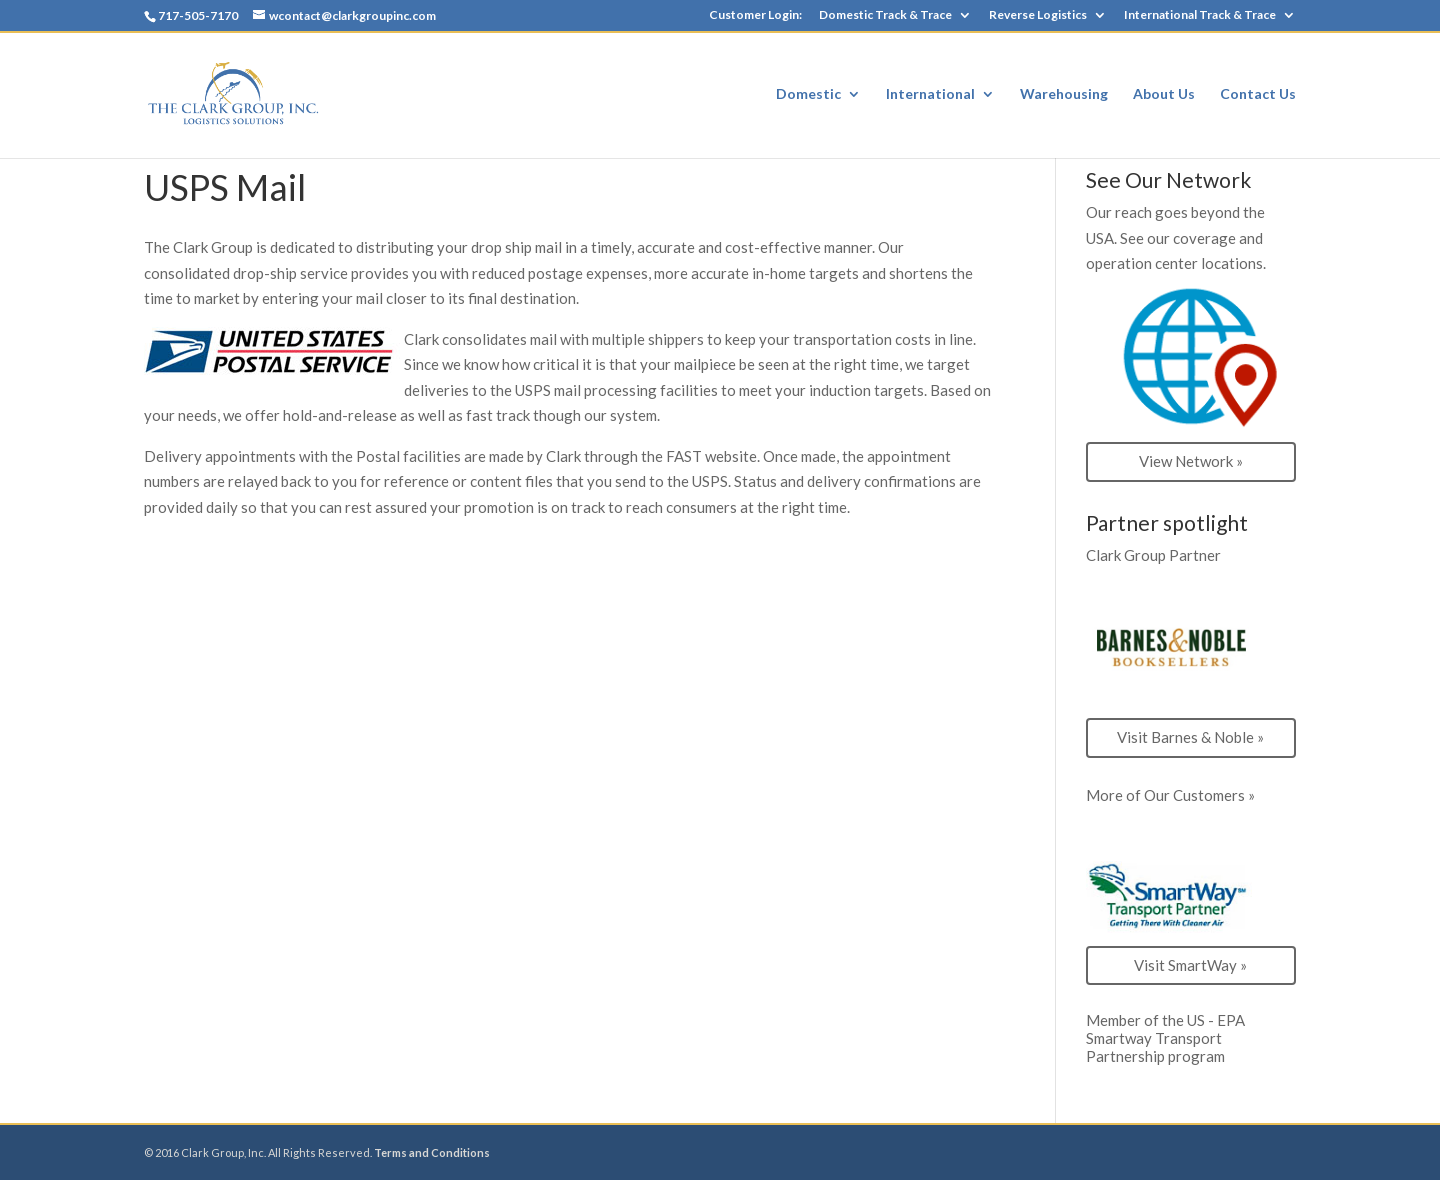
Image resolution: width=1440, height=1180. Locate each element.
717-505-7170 (198, 15)
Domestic (808, 94)
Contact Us (1258, 94)
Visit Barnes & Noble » (1190, 737)
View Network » (1191, 461)
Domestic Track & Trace (885, 15)
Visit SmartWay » (1190, 965)
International (930, 94)
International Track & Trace (1200, 15)
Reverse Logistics (1038, 15)
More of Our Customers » (1170, 795)
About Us (1164, 94)
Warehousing (1064, 94)
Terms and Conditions (432, 1152)
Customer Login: (755, 15)
